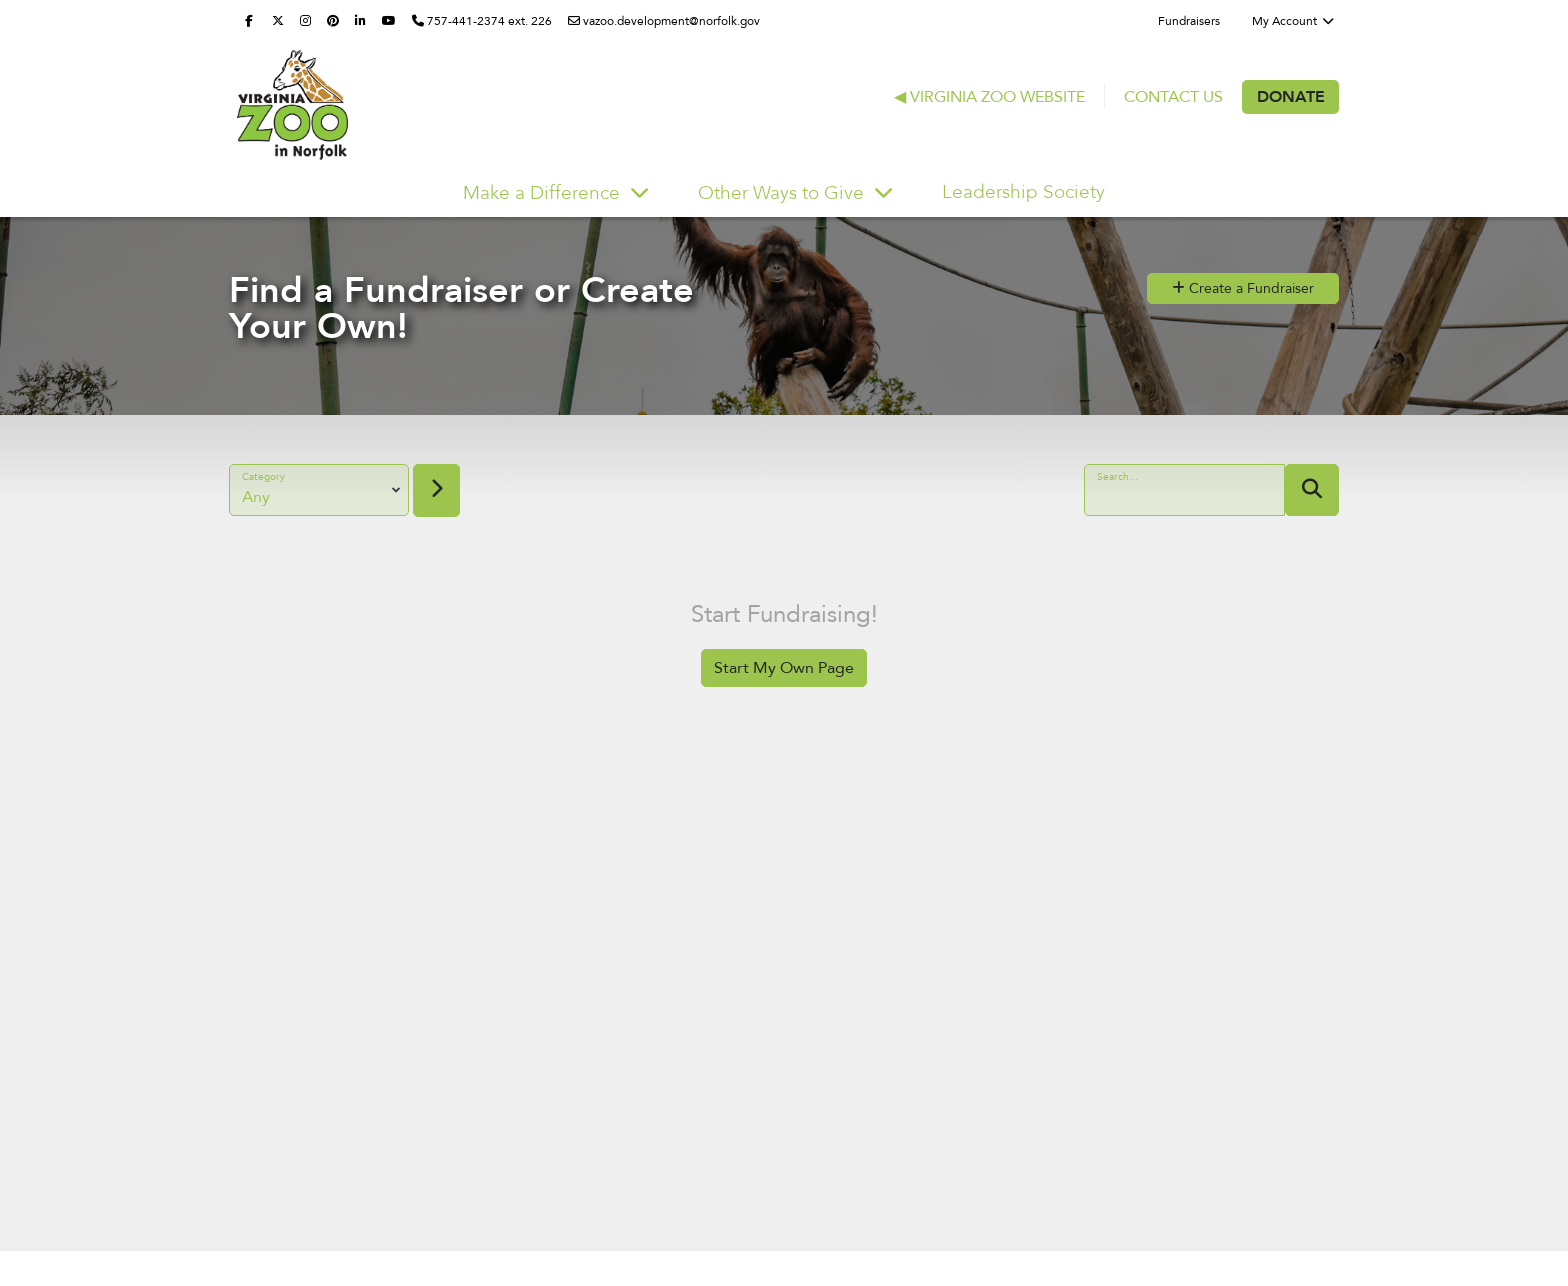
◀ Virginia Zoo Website (989, 97)
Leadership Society (1023, 192)
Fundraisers (1189, 21)
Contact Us (1173, 97)
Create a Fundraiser (1243, 288)
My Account (1293, 21)
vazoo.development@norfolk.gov (664, 21)
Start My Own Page (784, 668)
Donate (1291, 97)
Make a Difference (544, 193)
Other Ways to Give (783, 193)
